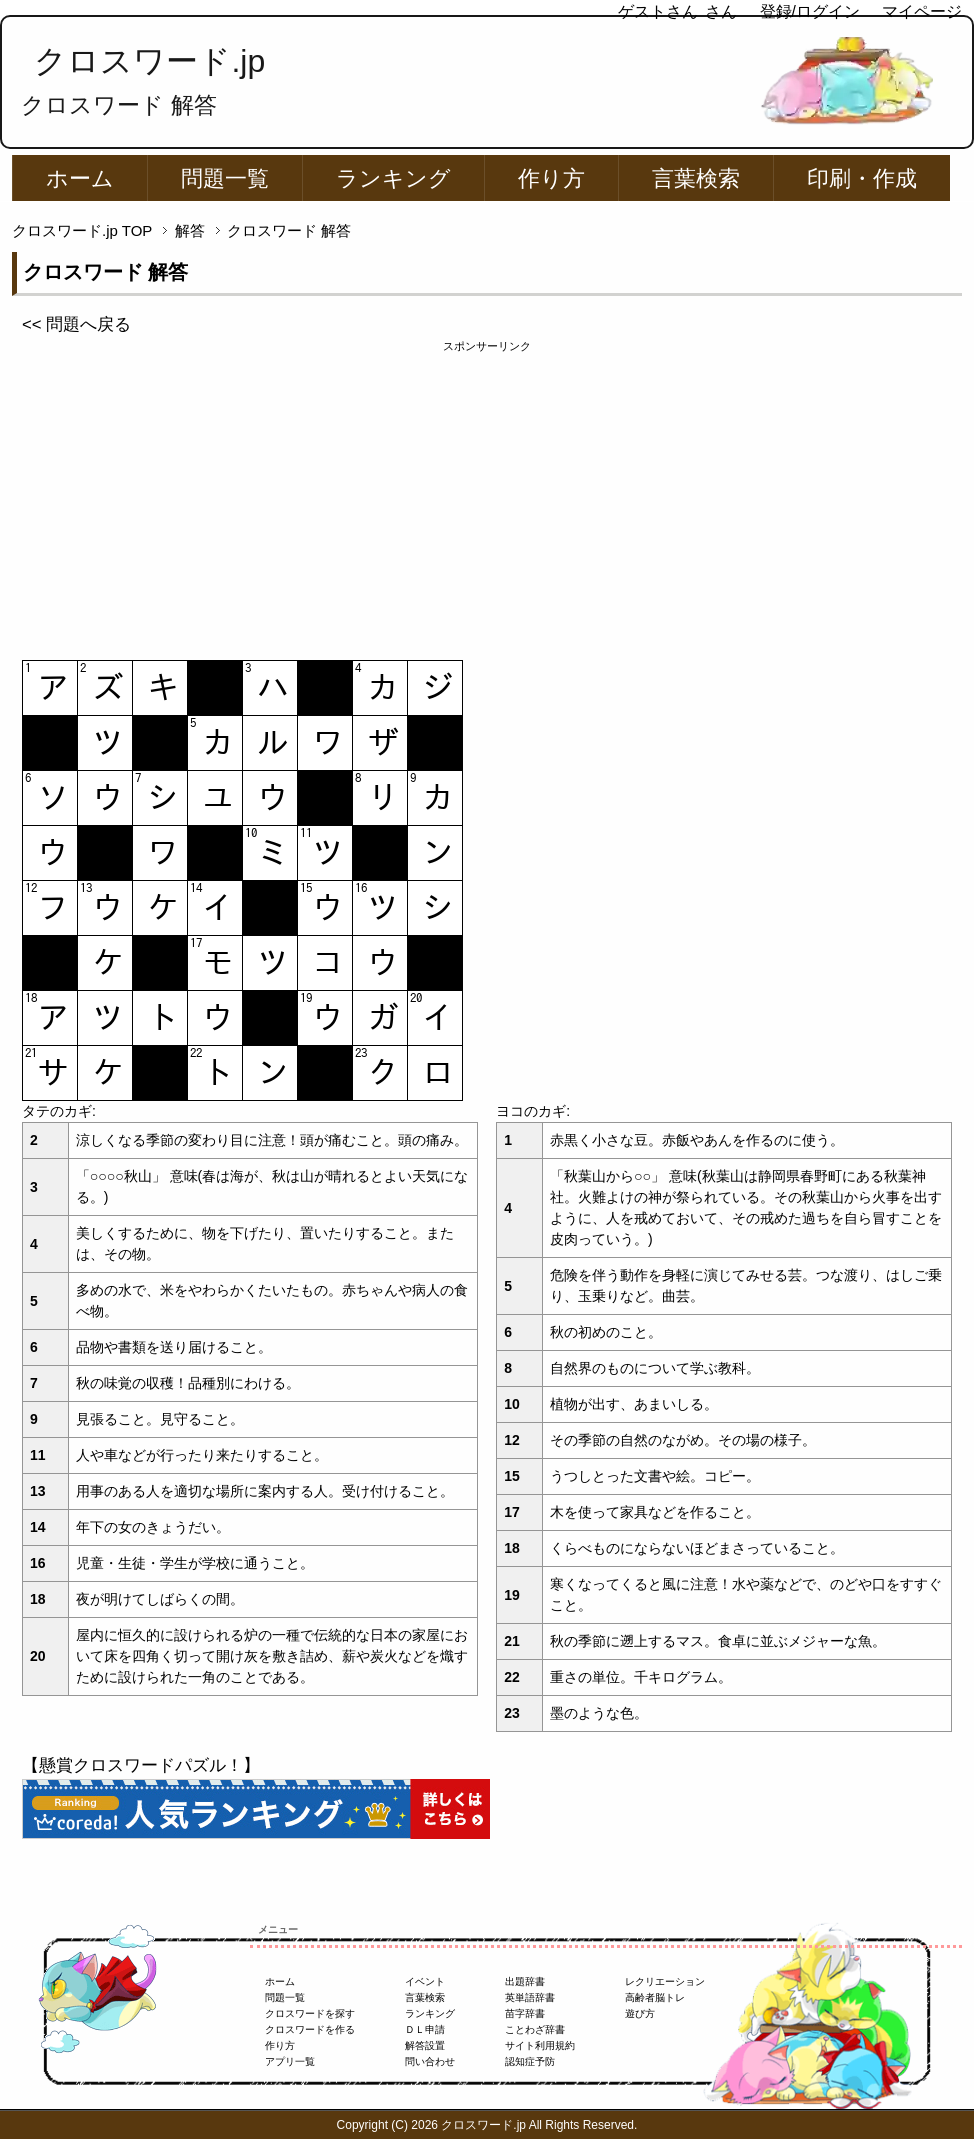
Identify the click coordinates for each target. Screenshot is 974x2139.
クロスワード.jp (149, 61)
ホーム (80, 178)
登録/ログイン (810, 11)
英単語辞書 (530, 1997)
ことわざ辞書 (535, 2029)
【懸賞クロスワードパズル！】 (141, 1765)
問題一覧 (225, 178)
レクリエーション (665, 1981)
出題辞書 (525, 1981)
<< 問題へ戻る (76, 324)
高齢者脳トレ (655, 1997)
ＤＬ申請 (425, 2029)
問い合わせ (430, 2061)
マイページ (922, 11)
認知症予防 (530, 2061)
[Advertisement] (487, 495)
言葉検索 (696, 178)
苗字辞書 (525, 2013)
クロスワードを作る (310, 2029)
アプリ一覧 (290, 2061)
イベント (425, 1981)
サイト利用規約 (540, 2045)
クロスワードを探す (310, 2013)
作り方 (551, 178)
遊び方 (640, 2013)
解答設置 (425, 2045)
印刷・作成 (862, 178)
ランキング (393, 178)
